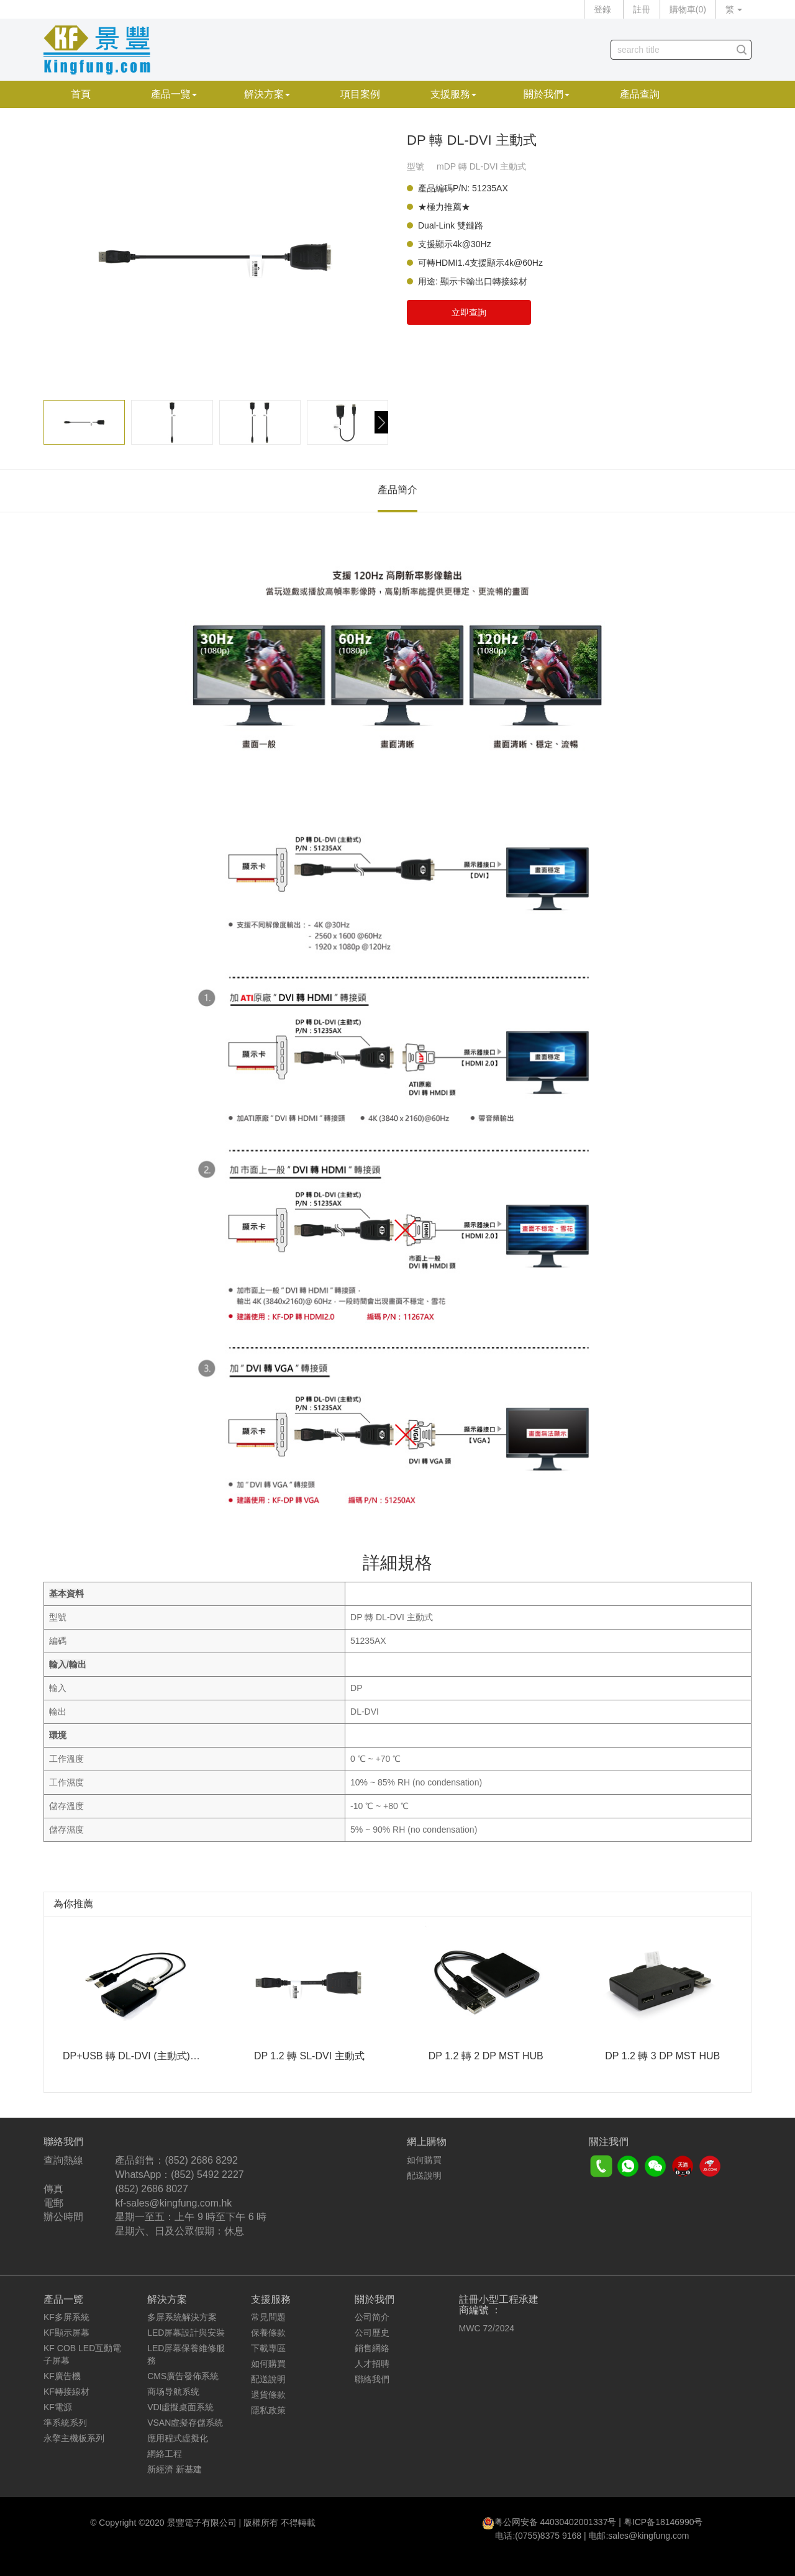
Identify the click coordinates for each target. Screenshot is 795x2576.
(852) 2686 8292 (201, 2160)
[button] (381, 422)
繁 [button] (733, 9)
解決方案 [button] (267, 94)
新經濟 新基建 (174, 2469)
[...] (671, 49)
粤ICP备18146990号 (663, 2522)
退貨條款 (268, 2395)
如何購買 (424, 2160)
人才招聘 (372, 2364)
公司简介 (372, 2317)
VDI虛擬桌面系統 (180, 2407)
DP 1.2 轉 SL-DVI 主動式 (309, 2056)
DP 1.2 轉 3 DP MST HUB (662, 2056)
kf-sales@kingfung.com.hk (173, 2203)
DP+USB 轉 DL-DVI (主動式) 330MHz (146, 2056)
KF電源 (57, 2407)
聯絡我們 (372, 2379)
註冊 (641, 9)
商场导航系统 (173, 2392)
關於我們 (374, 2299)
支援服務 (271, 2299)
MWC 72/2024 (486, 2328)
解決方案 (167, 2299)
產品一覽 (63, 2299)
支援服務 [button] (453, 94)
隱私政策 (268, 2410)
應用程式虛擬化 (177, 2438)
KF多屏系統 (66, 2317)
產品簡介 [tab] (397, 489)
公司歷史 (372, 2333)
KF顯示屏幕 (66, 2333)
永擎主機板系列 (73, 2438)
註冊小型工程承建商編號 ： (498, 2305)
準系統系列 (65, 2423)
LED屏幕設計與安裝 (186, 2333)
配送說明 (424, 2175)
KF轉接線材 (66, 2392)
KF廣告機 (62, 2376)
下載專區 (268, 2348)
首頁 (81, 94)
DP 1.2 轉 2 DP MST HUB (486, 2056)
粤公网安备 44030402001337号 (555, 2522)
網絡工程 (164, 2454)
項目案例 (360, 94)
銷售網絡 (372, 2348)
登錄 (602, 9)
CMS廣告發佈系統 (183, 2376)
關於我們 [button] (547, 94)
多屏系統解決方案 (182, 2317)
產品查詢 (640, 94)
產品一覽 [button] (174, 94)
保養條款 (268, 2333)
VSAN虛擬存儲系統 (185, 2423)
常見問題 (268, 2317)
